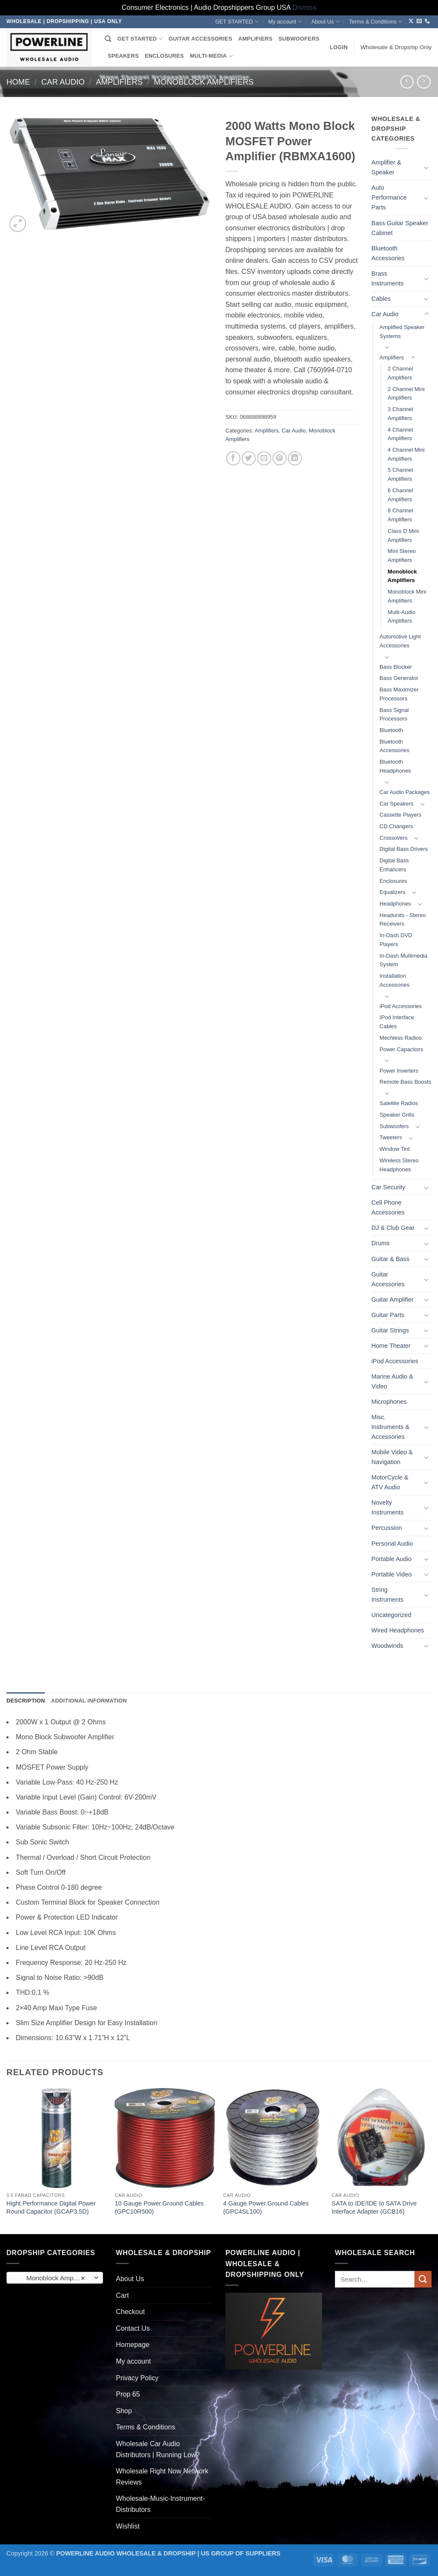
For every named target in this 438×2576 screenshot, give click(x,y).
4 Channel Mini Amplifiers (406, 454)
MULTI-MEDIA (211, 56)
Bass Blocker (395, 667)
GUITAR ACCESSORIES (200, 38)
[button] (339, 47)
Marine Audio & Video (392, 1381)
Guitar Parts (387, 1315)
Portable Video (391, 1574)
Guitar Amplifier (392, 1299)
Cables (381, 298)
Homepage (132, 2344)
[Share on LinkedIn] (295, 458)
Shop (124, 2410)
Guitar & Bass (390, 1259)
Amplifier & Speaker (386, 167)
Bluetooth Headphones (395, 766)
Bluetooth (391, 730)
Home (18, 81)
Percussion (386, 1527)
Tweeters (390, 1137)
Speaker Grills (396, 1115)
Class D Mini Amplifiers (403, 535)
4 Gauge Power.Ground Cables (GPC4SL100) (266, 2207)
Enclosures (393, 881)
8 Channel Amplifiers (400, 515)
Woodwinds (387, 1645)
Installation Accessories (394, 980)
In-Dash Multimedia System (403, 960)
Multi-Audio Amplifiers (401, 616)
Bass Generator (398, 678)
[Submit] (423, 2279)
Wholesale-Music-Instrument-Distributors (160, 2504)
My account (285, 22)
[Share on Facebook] (233, 458)
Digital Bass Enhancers (393, 865)
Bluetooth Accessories (388, 253)
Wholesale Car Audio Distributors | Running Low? (158, 2449)
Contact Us (133, 2328)
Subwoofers (393, 1126)
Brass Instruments (387, 278)
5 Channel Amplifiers (400, 474)
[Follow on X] (411, 21)
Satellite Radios (398, 1103)
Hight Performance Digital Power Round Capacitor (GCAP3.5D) (51, 2207)
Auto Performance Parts (388, 197)
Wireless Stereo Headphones (398, 1165)
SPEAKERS (123, 56)
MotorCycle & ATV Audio (389, 1482)
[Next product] (407, 81)
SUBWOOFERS (299, 38)
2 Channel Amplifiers (400, 373)
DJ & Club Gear (392, 1227)
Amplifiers (119, 81)
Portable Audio (391, 1559)
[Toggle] (426, 167)
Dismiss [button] (305, 7)
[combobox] (54, 2278)
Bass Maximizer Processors (398, 694)
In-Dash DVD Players (395, 939)
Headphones (395, 903)
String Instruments (387, 1594)
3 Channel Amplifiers (400, 413)
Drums (380, 1243)
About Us (325, 22)
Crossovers (393, 838)
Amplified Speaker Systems (401, 331)
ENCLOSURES (164, 56)
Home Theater (391, 1345)
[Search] (108, 39)
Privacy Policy (137, 2378)
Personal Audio (392, 1543)
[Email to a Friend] (264, 458)
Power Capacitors (401, 1049)
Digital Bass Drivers (403, 849)
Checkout (130, 2311)
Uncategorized (391, 1614)
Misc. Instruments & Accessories (390, 1427)
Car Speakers (396, 803)
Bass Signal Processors (393, 714)
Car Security (388, 1187)
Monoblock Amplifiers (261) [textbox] (54, 2278)
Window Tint (394, 1149)
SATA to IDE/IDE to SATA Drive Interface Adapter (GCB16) (374, 2207)
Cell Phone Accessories (388, 1207)
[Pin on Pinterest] (279, 458)
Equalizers (392, 892)
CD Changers (396, 826)
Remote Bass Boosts (405, 1082)
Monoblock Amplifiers (204, 81)
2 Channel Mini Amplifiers (406, 393)
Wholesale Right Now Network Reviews (162, 2476)
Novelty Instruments (387, 1507)
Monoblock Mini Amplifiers (407, 596)
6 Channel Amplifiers (400, 495)
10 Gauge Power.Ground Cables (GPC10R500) (159, 2207)
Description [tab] (25, 1700)
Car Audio (63, 81)
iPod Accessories (400, 1006)
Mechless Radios (400, 1038)
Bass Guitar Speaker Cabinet (399, 228)
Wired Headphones (397, 1630)
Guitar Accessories (388, 1279)
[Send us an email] (419, 21)
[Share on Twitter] (249, 458)
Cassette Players (400, 815)
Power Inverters (398, 1070)
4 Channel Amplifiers (400, 434)
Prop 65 (128, 2394)
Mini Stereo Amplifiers (402, 555)
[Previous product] (423, 81)
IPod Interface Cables (396, 1021)
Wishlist (127, 2526)
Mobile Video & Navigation (392, 1457)
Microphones (388, 1401)
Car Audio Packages (404, 792)
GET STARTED (236, 22)
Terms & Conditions (375, 22)
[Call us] (427, 21)
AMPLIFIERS (255, 38)
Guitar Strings (390, 1330)
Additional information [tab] (89, 1700)
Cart (122, 2295)
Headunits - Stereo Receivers (402, 919)
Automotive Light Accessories (400, 641)
